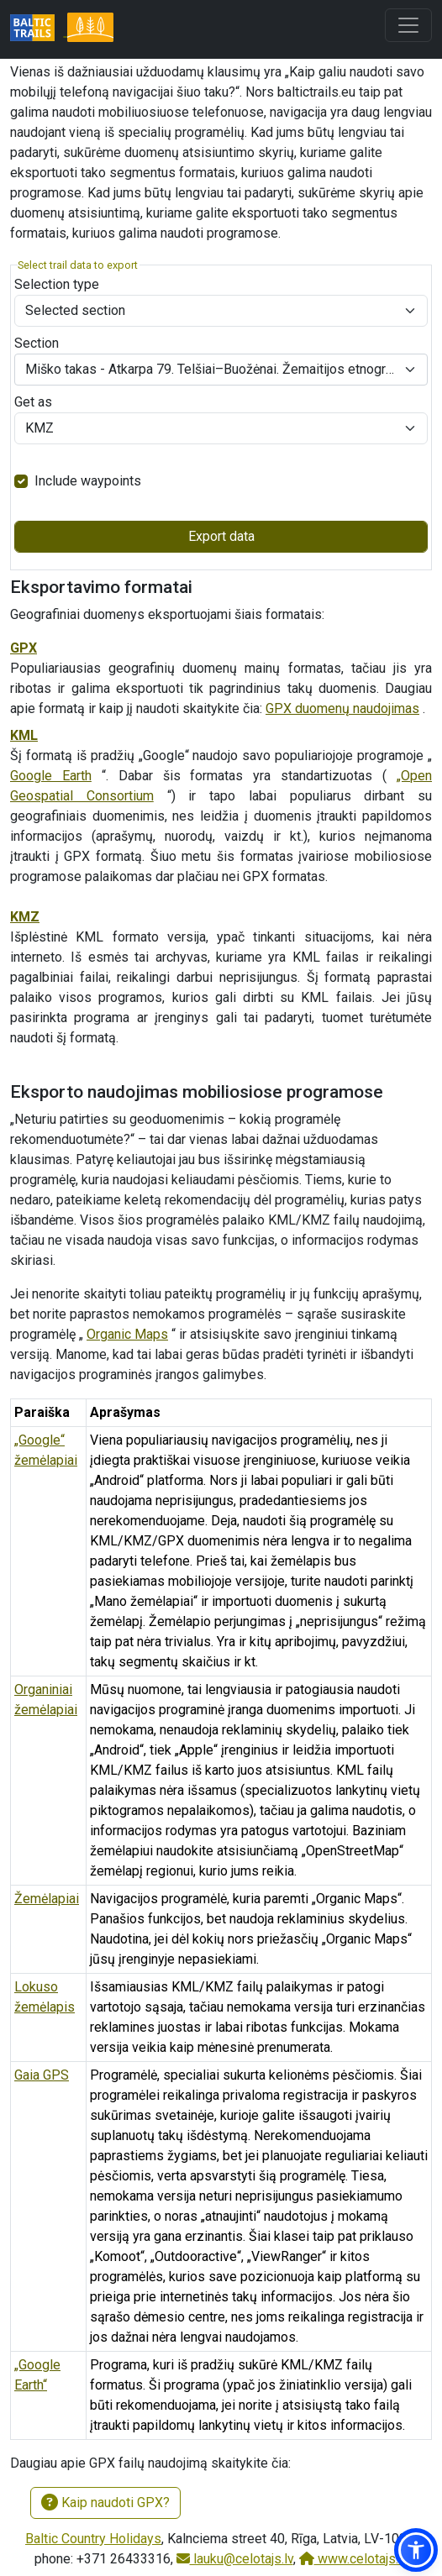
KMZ (24, 917)
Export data (221, 536)
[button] (416, 2550)
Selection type (56, 284)
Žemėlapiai (46, 1899)
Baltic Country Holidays (93, 2539)
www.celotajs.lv (353, 2559)
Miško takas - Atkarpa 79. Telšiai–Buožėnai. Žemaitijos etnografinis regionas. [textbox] (211, 369)
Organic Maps (127, 1334)
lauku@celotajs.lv (234, 2559)
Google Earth (51, 776)
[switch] (21, 481)
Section (36, 343)
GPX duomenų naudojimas (342, 708)
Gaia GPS (41, 2075)
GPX (23, 648)
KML (24, 735)
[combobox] (221, 370)
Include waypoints (87, 481)
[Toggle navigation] (408, 25)
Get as (33, 402)
